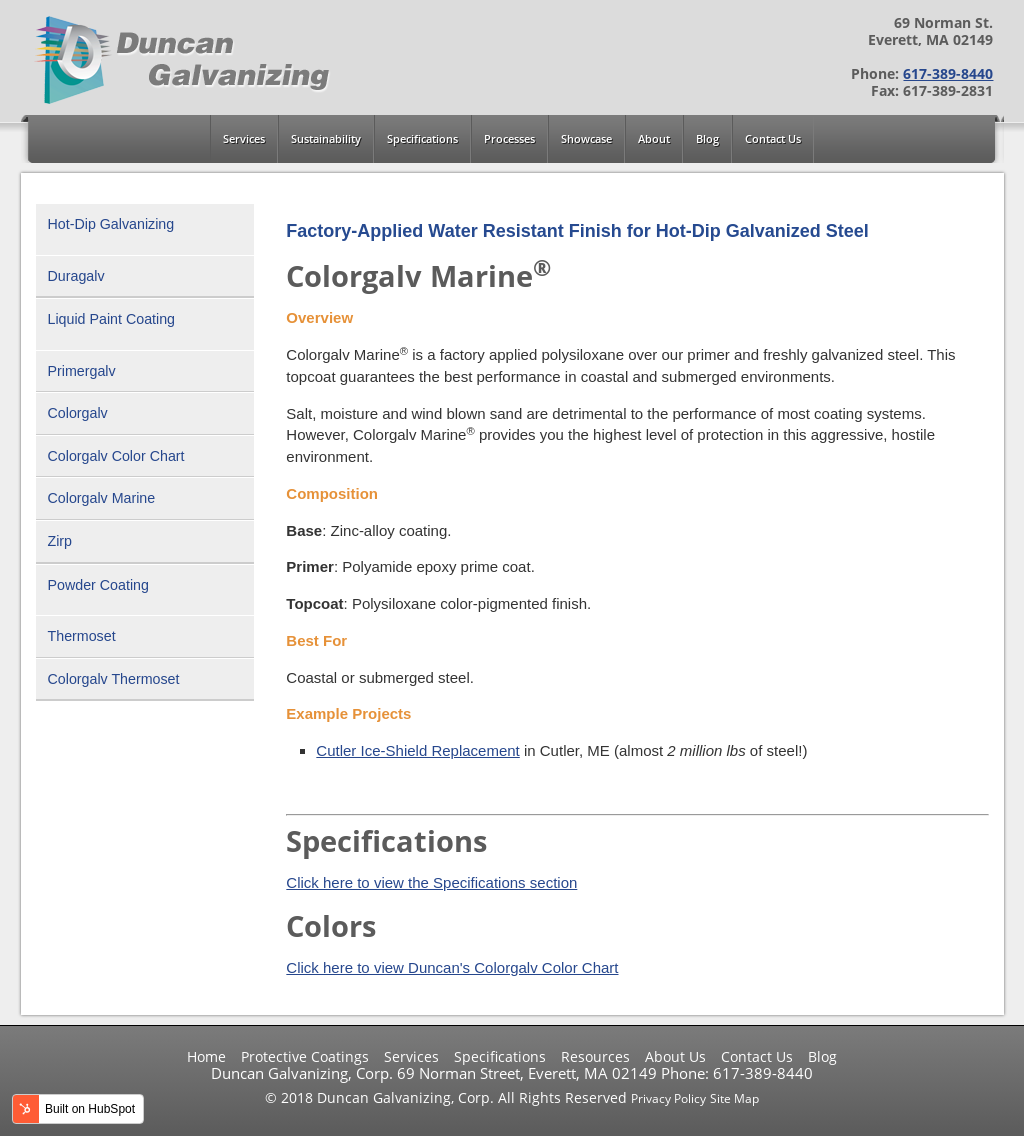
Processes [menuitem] (509, 139)
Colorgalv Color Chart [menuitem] (116, 456)
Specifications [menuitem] (422, 139)
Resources (595, 1057)
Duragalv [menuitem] (76, 276)
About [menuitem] (654, 139)
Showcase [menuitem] (586, 139)
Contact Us (757, 1057)
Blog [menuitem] (707, 139)
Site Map (734, 1098)
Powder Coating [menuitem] (98, 585)
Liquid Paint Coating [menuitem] (112, 319)
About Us (675, 1057)
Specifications (500, 1057)
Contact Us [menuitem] (773, 139)
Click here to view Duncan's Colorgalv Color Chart (452, 967)
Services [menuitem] (244, 139)
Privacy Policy (668, 1098)
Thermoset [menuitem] (82, 636)
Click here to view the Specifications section (431, 882)
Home (206, 1057)
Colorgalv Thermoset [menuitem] (114, 679)
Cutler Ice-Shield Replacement (417, 750)
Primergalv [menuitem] (82, 371)
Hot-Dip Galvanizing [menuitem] (111, 224)
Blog (822, 1057)
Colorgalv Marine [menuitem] (102, 498)
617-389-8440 (948, 74)
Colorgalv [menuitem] (78, 413)
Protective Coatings (305, 1057)
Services (411, 1057)
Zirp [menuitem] (60, 541)
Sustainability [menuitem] (326, 139)
